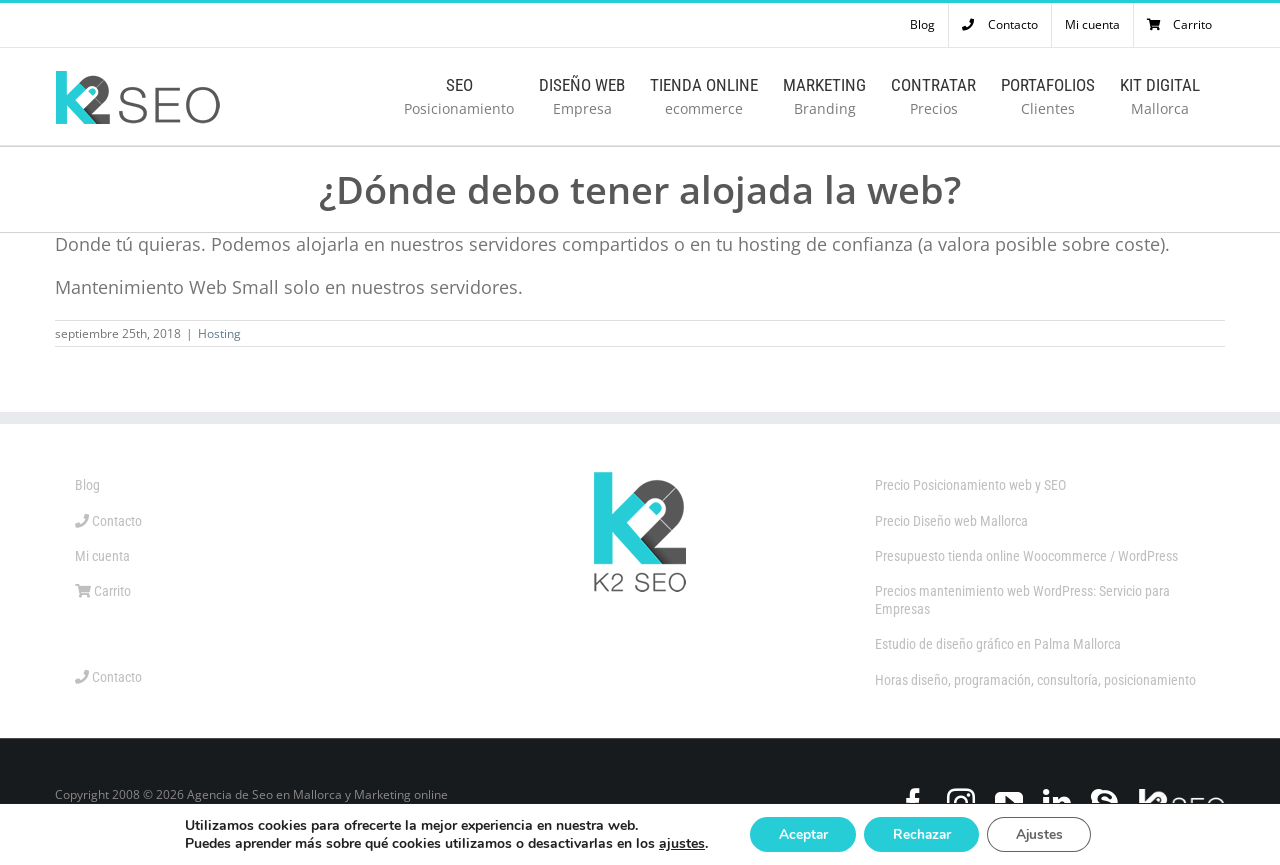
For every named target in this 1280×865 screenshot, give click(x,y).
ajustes (675, 843)
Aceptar (799, 833)
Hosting (219, 333)
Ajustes (1044, 833)
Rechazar (922, 833)
